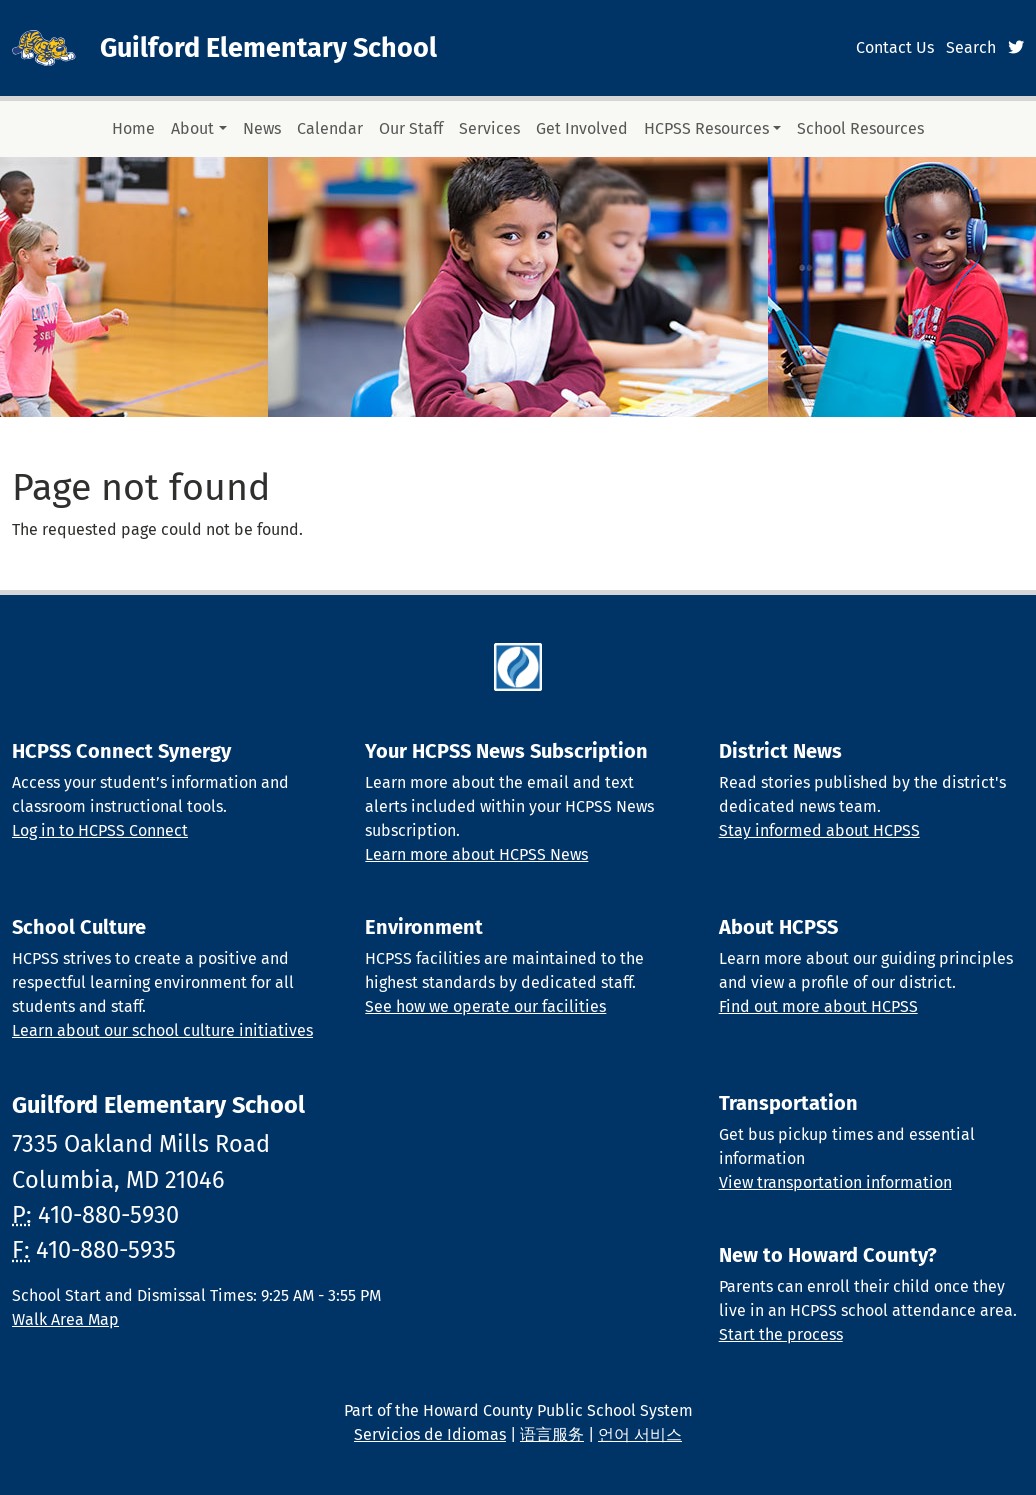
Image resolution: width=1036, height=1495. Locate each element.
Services (489, 128)
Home (133, 128)
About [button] (192, 128)
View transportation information (835, 1182)
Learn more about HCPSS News (476, 854)
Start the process (781, 1334)
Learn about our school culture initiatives (162, 1030)
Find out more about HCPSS (818, 1006)
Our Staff (411, 128)
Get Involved (582, 128)
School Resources (860, 128)
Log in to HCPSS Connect (100, 830)
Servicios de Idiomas (430, 1434)
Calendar (330, 128)
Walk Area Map (65, 1319)
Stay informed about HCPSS (819, 830)
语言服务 (552, 1434)
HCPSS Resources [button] (706, 128)
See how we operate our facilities (485, 1006)
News (262, 128)
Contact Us (895, 47)
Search (971, 47)
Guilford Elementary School (268, 48)
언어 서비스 (640, 1434)
